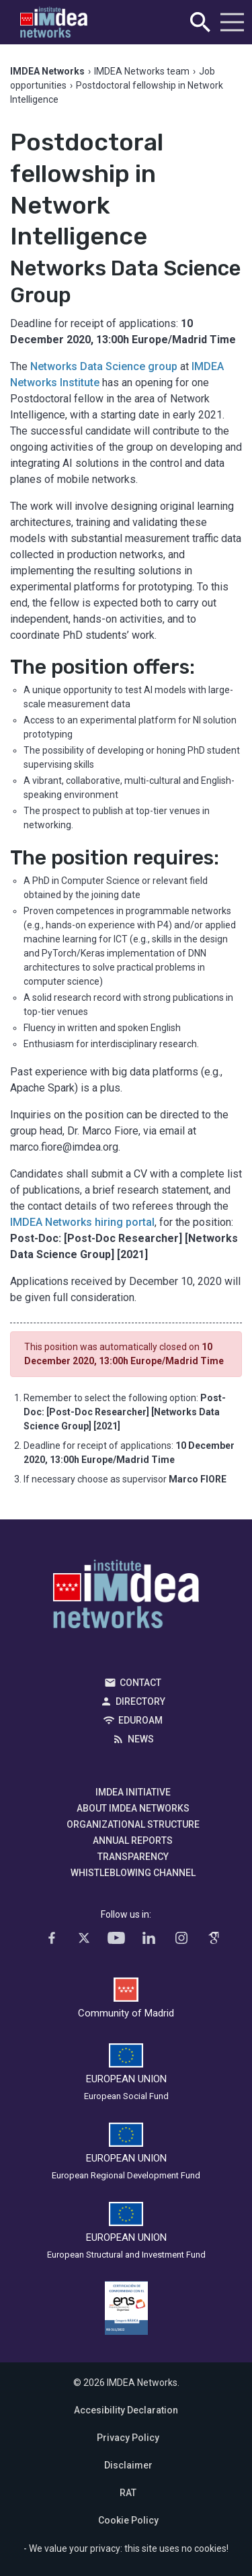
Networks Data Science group (103, 366)
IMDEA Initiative (133, 1792)
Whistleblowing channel (133, 1872)
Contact (140, 1682)
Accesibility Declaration (126, 2410)
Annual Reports (133, 1840)
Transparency (133, 1856)
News (141, 1739)
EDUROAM (140, 1720)
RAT (128, 2492)
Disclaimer (128, 2465)
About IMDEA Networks (133, 1808)
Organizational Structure (133, 1824)
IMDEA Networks (126, 1597)
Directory (140, 1701)
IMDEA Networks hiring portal (82, 1222)
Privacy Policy (128, 2437)
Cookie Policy (128, 2520)
